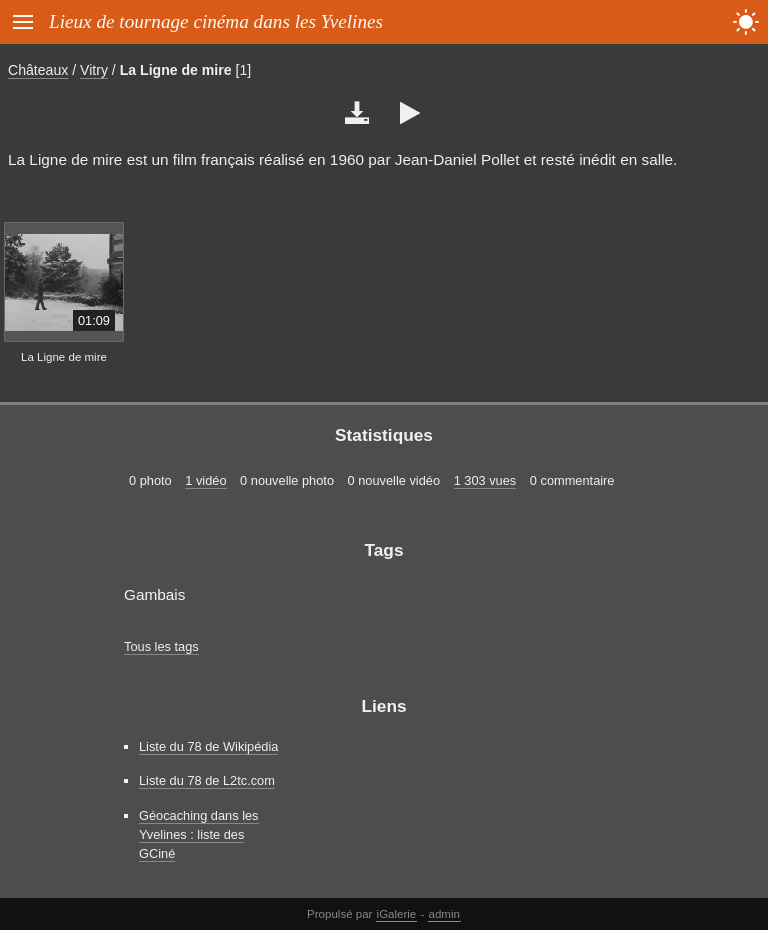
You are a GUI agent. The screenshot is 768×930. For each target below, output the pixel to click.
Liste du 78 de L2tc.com (207, 780)
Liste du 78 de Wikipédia (208, 746)
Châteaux (38, 70)
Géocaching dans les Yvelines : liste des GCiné (199, 834)
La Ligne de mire (176, 70)
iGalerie (397, 914)
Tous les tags (161, 646)
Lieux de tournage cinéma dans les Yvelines (216, 21)
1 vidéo (205, 480)
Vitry (94, 70)
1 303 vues (485, 480)
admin (444, 914)
